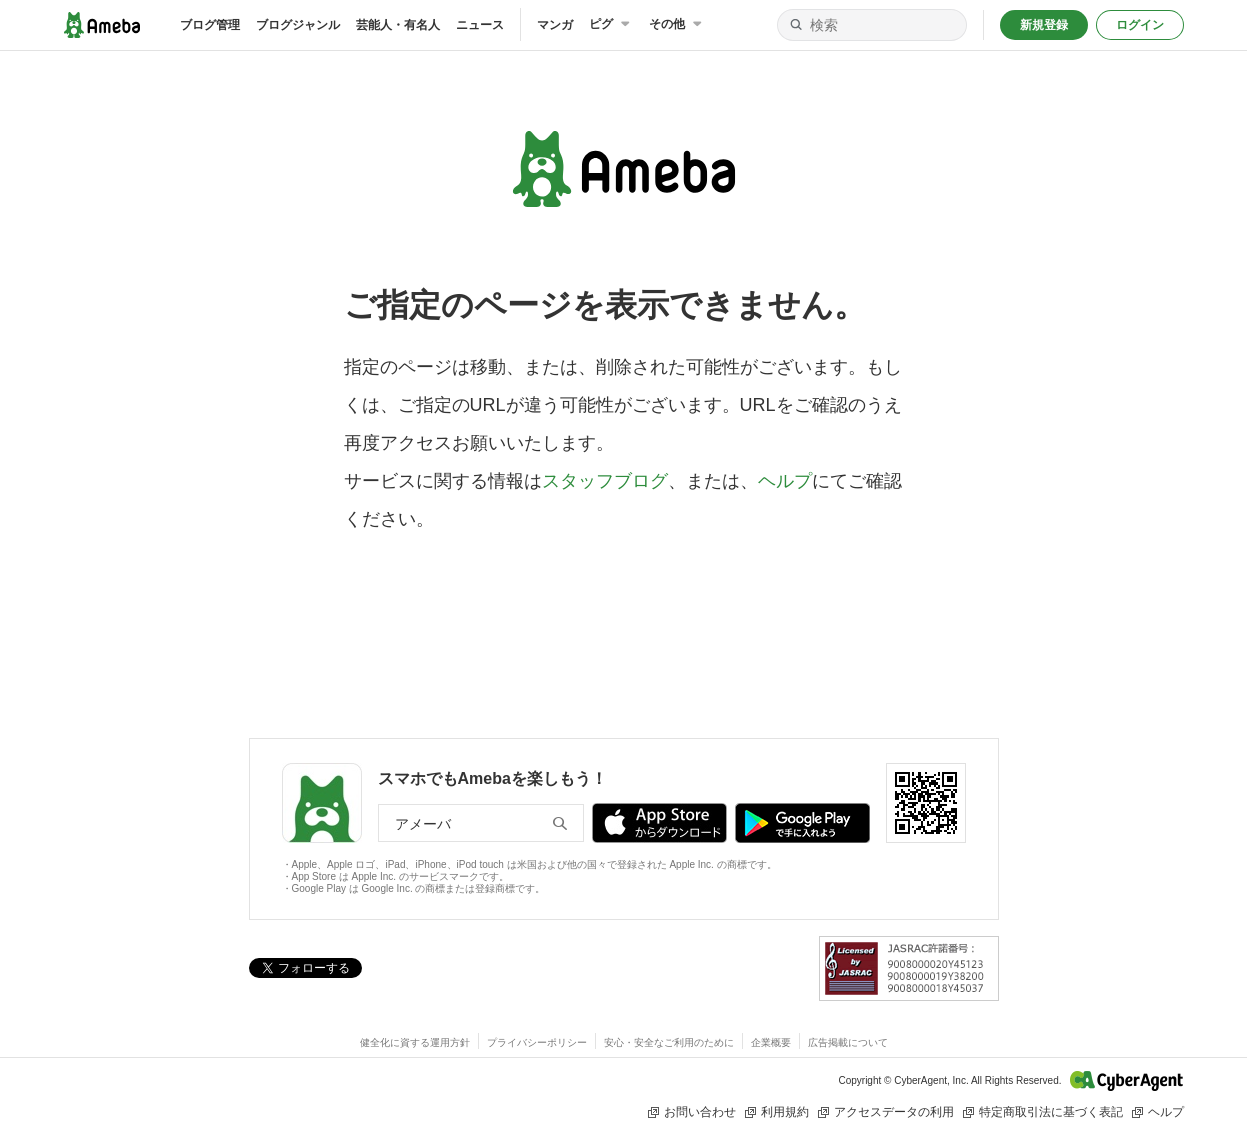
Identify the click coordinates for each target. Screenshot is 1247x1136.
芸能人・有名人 (398, 25)
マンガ (555, 25)
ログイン (1140, 25)
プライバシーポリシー (537, 1042)
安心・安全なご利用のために (669, 1042)
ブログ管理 (210, 25)
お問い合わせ (691, 1112)
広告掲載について (848, 1042)
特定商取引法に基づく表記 (1042, 1112)
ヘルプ (785, 481)
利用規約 (776, 1112)
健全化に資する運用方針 (415, 1042)
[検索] (796, 25)
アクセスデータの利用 (885, 1112)
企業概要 (771, 1042)
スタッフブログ (605, 481)
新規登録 (1044, 25)
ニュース (480, 25)
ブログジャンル (298, 25)
